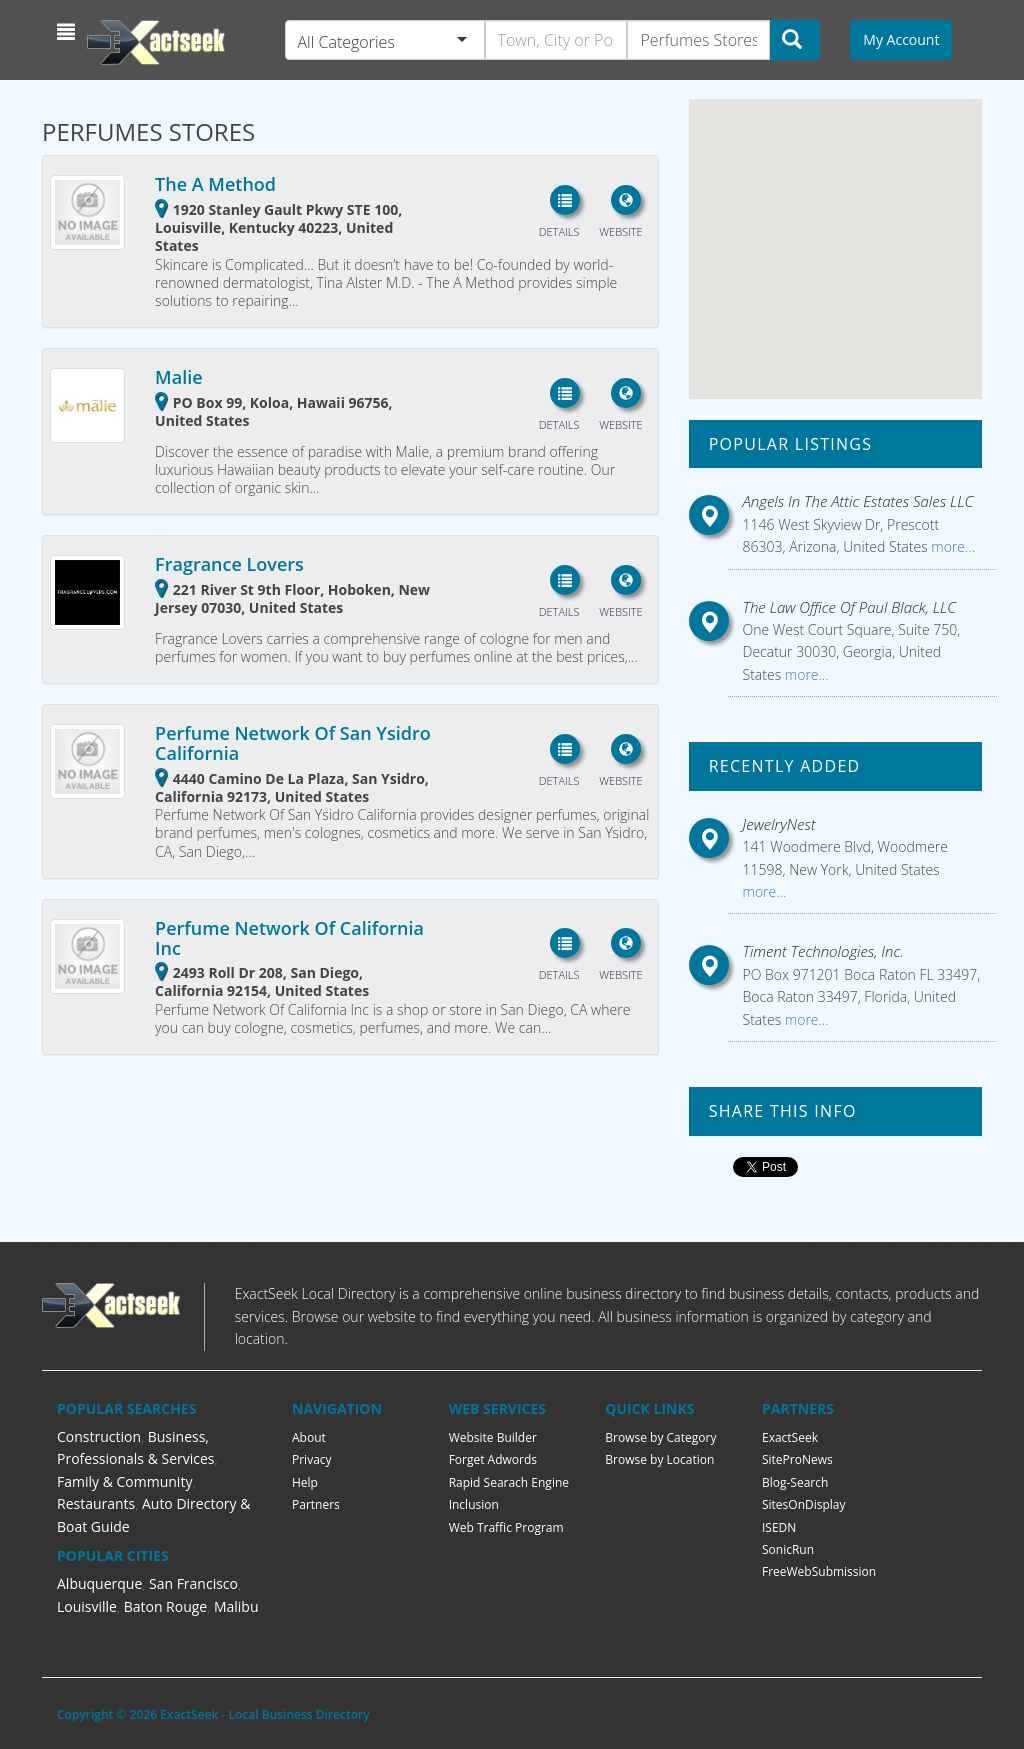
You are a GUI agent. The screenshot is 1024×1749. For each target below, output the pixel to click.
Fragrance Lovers (229, 564)
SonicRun (788, 1549)
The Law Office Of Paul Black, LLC (850, 607)
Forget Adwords (493, 1459)
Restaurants (96, 1503)
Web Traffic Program (506, 1527)
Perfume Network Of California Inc (289, 938)
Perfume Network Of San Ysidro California (293, 743)
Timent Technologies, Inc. (823, 951)
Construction (99, 1436)
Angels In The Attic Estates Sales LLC (858, 501)
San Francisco (193, 1583)
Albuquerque (99, 1583)
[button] (68, 32)
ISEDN (779, 1527)
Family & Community (124, 1481)
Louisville (87, 1606)
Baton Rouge (166, 1606)
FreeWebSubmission (819, 1571)
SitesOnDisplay (804, 1504)
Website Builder (493, 1437)
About (309, 1437)
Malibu (236, 1606)
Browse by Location (659, 1459)
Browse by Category (660, 1437)
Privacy (312, 1459)
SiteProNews (797, 1459)
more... (951, 546)
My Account (901, 39)
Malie (178, 377)
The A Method (215, 184)
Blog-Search (795, 1482)
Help (305, 1482)
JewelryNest (779, 824)
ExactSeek (790, 1437)
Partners (316, 1504)
